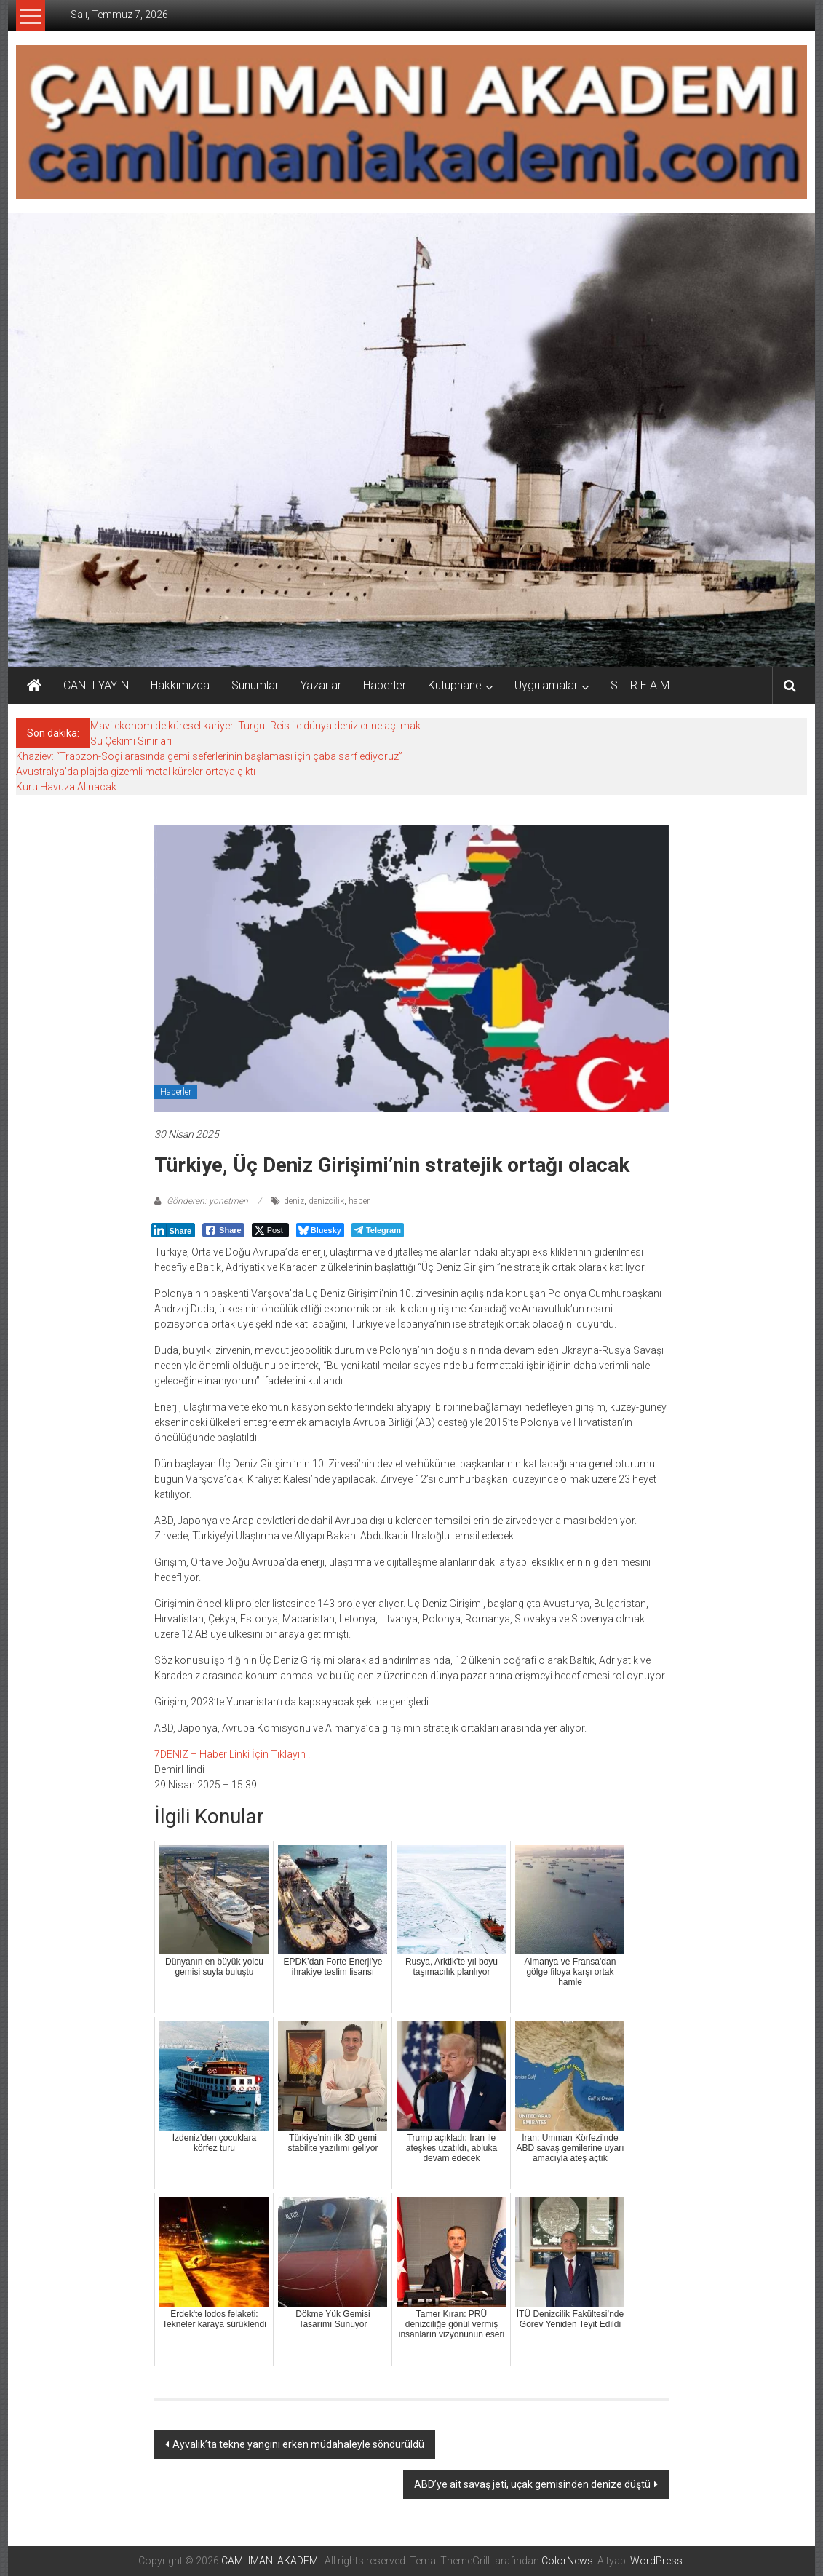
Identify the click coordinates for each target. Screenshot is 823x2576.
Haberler (384, 685)
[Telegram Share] (377, 1230)
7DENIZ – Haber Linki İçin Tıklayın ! (232, 1754)
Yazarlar (321, 685)
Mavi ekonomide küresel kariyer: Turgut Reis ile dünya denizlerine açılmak (255, 726)
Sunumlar (255, 685)
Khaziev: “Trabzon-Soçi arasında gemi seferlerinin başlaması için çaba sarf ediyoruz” (209, 756)
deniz (294, 1201)
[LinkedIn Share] (173, 1230)
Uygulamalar (546, 685)
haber (359, 1201)
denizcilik (326, 1201)
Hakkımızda (180, 685)
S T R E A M (640, 685)
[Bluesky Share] (320, 1230)
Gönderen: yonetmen (207, 1201)
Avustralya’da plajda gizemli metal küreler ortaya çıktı (135, 771)
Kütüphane (455, 685)
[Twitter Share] (270, 1230)
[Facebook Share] (223, 1230)
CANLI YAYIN (96, 685)
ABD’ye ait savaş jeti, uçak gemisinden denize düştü (532, 2484)
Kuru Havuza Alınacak (66, 787)
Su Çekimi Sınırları (131, 741)
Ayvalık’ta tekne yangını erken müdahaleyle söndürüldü (298, 2444)
